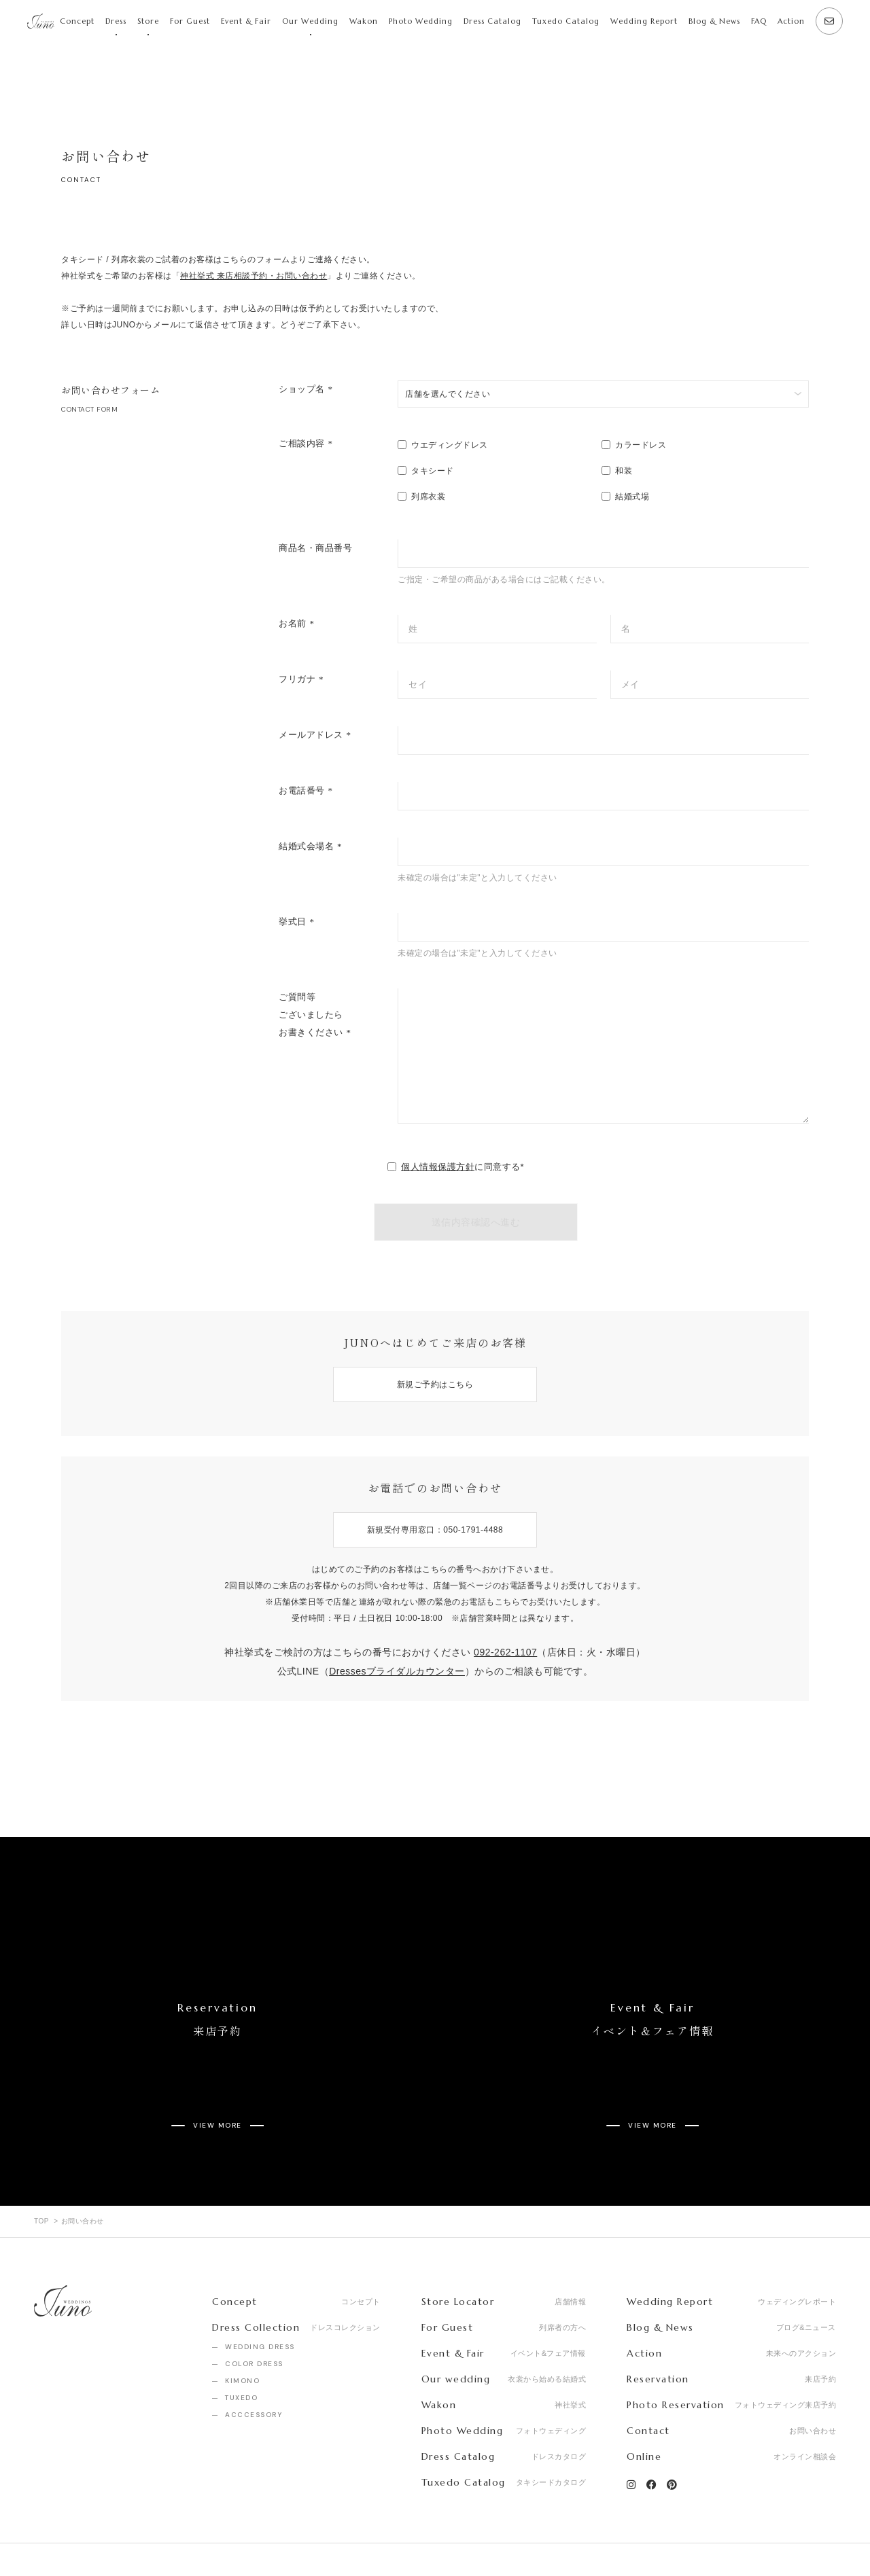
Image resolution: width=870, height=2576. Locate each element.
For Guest (190, 21)
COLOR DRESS (254, 2313)
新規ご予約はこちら (435, 1384)
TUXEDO (241, 2347)
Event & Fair (246, 21)
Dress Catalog (492, 21)
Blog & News (714, 21)
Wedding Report (644, 21)
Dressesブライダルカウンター (397, 1671)
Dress (115, 21)
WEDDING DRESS (260, 2296)
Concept (77, 21)
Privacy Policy (193, 2534)
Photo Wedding (421, 21)
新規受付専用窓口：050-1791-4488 (435, 1530)
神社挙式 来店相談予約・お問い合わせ (253, 276)
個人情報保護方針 (437, 1167)
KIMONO (242, 2330)
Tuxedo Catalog (565, 21)
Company (54, 2534)
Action (791, 21)
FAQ (759, 21)
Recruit (120, 2534)
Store (148, 21)
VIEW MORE (217, 2084)
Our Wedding (310, 21)
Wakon (363, 21)
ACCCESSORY (253, 2364)
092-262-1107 (505, 1652)
